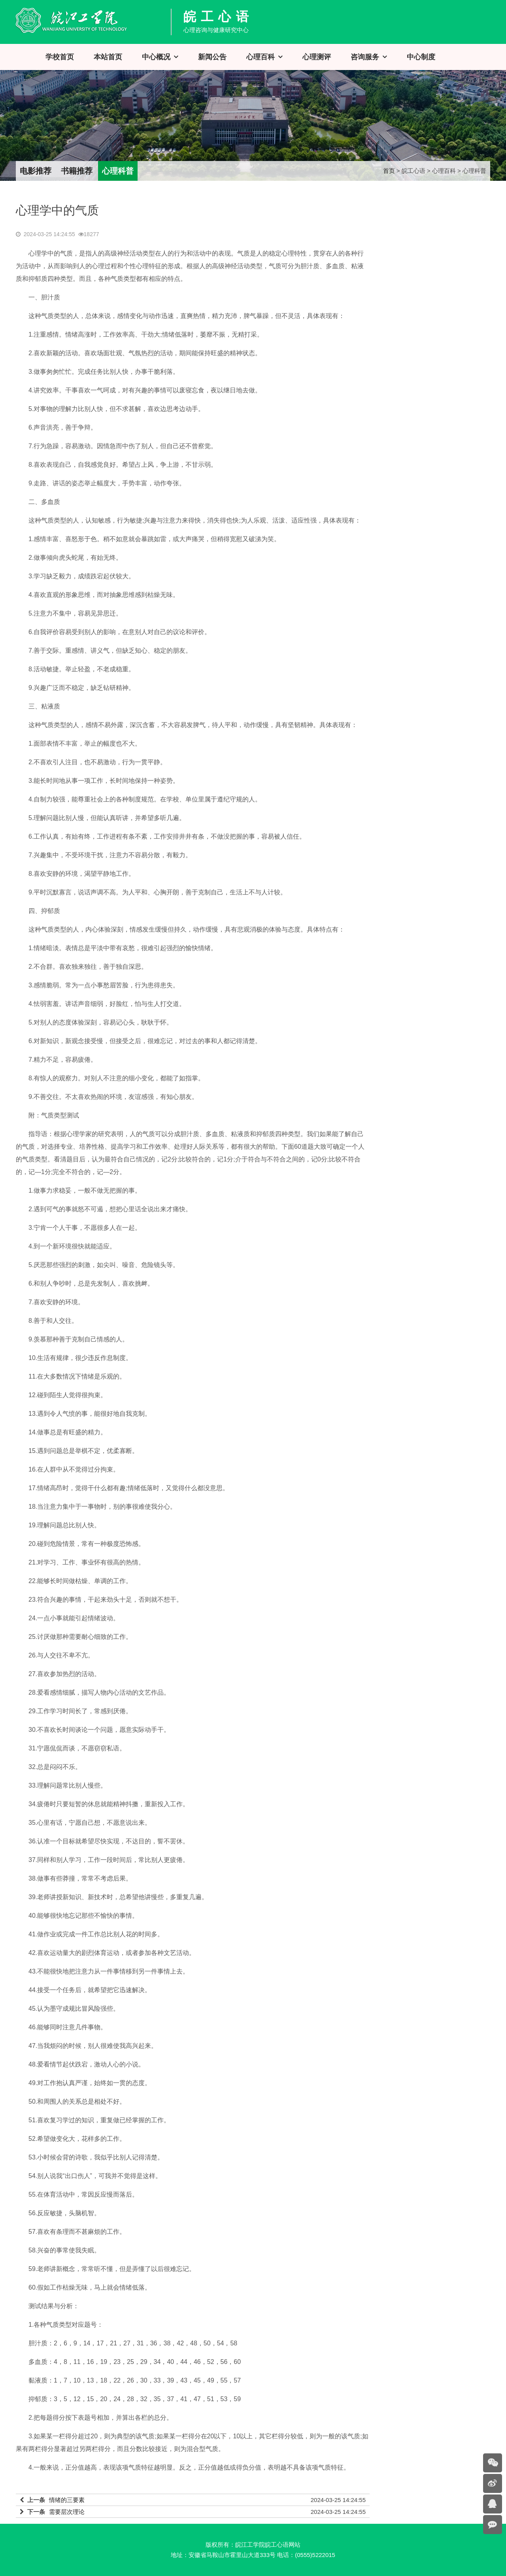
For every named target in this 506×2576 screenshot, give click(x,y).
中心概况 (156, 57)
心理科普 (118, 171)
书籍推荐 (77, 171)
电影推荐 (35, 171)
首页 (389, 170)
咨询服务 (365, 57)
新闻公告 (212, 57)
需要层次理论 (67, 2511)
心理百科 (260, 57)
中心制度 (421, 57)
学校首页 (59, 57)
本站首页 (108, 57)
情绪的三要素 (67, 2499)
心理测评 (316, 57)
